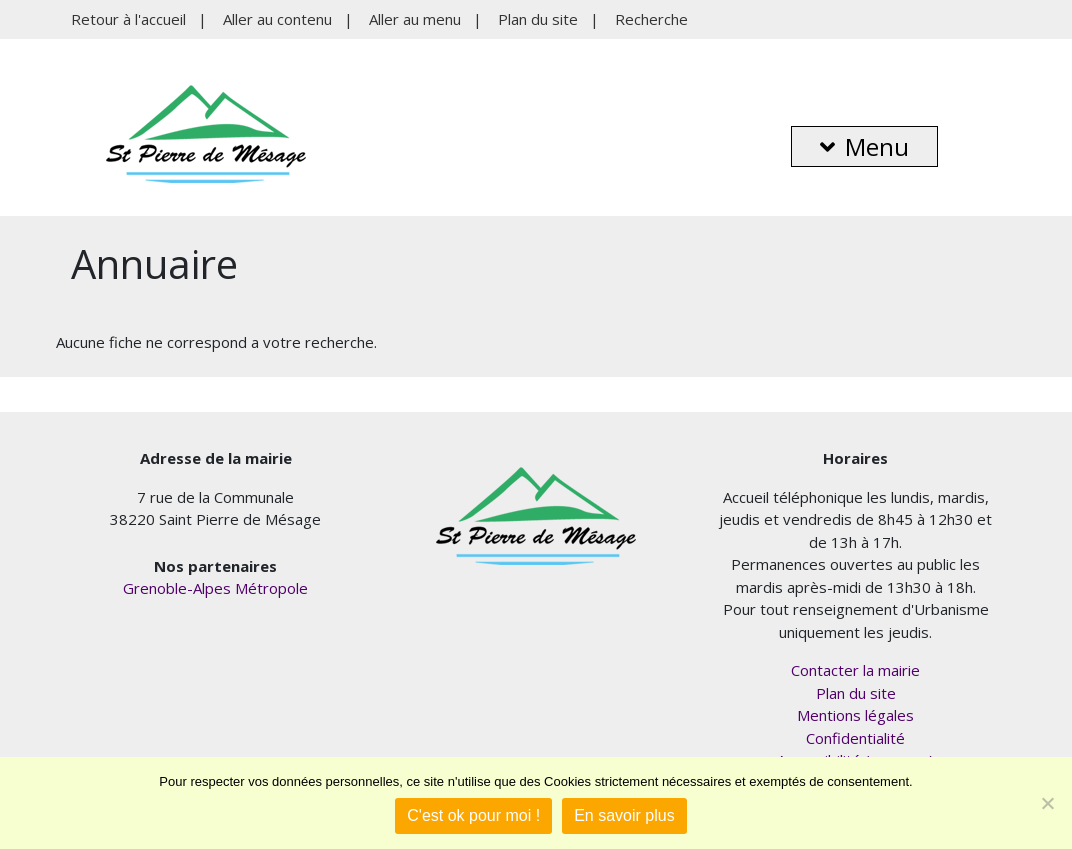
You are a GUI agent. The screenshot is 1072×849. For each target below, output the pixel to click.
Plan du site (538, 19)
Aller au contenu (277, 19)
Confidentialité (855, 738)
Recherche (651, 19)
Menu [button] (864, 146)
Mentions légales (855, 715)
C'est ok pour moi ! (473, 815)
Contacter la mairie (855, 670)
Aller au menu (415, 19)
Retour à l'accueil (128, 19)
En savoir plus (624, 815)
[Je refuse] (1047, 803)
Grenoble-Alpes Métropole (215, 588)
